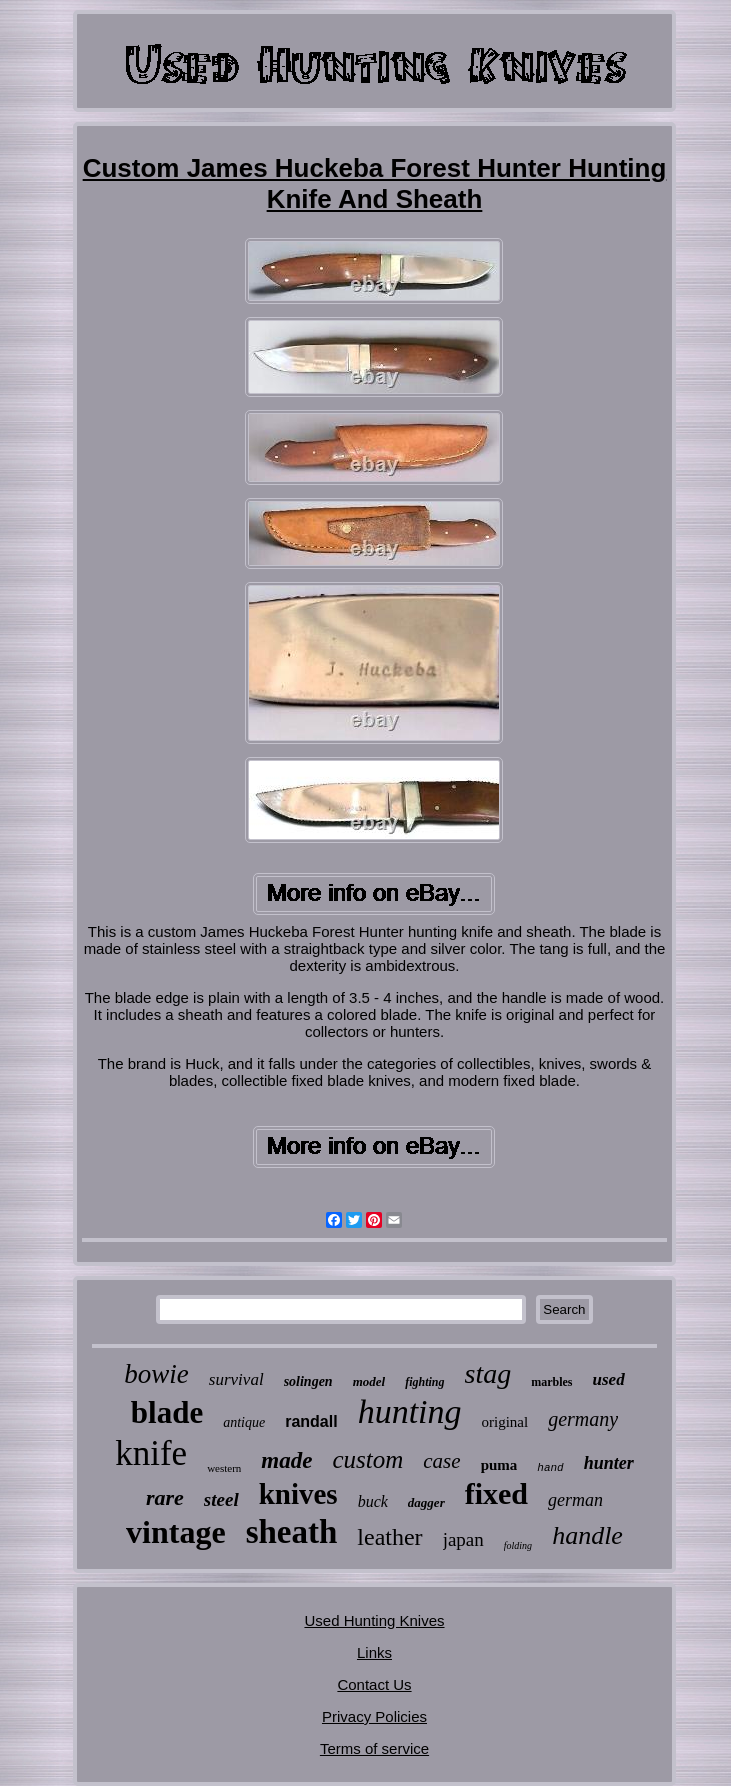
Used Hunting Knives (374, 1620)
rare (165, 1497)
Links (374, 1652)
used (609, 1379)
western (224, 1468)
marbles (551, 1382)
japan (463, 1539)
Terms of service (374, 1748)
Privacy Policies (374, 1716)
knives (298, 1494)
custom (367, 1459)
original (505, 1422)
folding (518, 1545)
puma (499, 1465)
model (369, 1381)
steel (221, 1499)
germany (583, 1419)
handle (587, 1535)
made (286, 1460)
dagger (426, 1502)
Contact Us (374, 1684)
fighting (424, 1382)
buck (373, 1501)
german (575, 1500)
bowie (156, 1374)
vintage (176, 1532)
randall (311, 1421)
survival (236, 1379)
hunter (609, 1463)
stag (488, 1373)
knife (151, 1453)
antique (244, 1422)
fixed (496, 1493)
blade (167, 1412)
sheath (292, 1532)
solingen (308, 1381)
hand (550, 1468)
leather (389, 1537)
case (441, 1461)
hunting (410, 1411)
